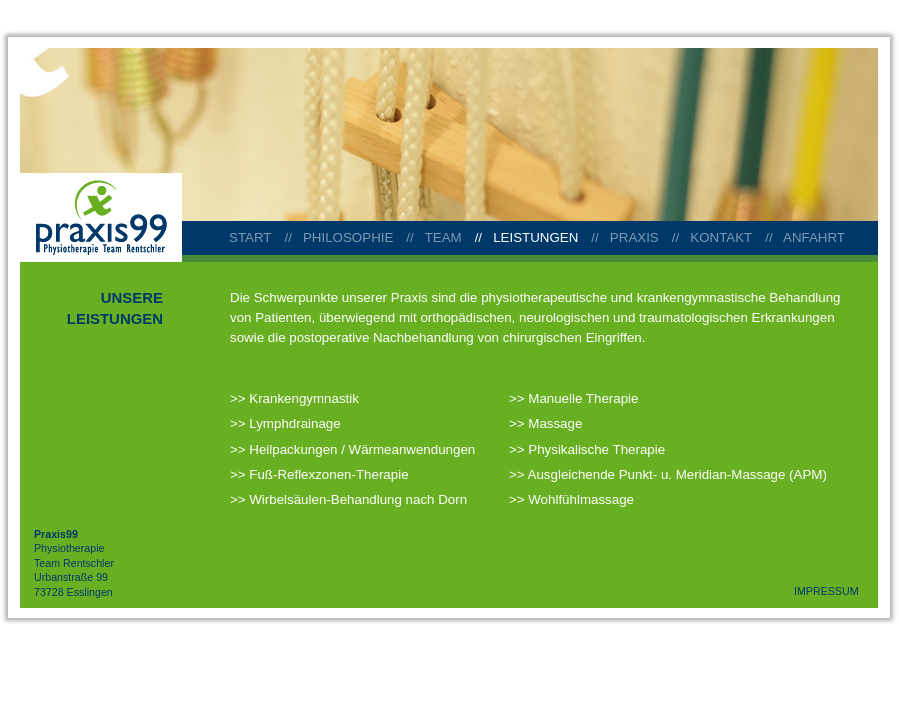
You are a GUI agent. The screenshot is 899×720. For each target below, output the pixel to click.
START (250, 237)
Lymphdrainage (294, 423)
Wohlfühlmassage (581, 499)
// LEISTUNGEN (527, 237)
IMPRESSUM (826, 591)
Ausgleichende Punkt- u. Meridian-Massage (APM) (677, 474)
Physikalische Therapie (596, 449)
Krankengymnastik (304, 398)
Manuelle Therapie (583, 398)
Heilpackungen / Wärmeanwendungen (362, 449)
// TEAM (433, 237)
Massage (555, 423)
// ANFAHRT (805, 237)
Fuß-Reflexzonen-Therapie (328, 474)
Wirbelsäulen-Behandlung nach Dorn (358, 499)
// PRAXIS (624, 237)
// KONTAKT (712, 237)
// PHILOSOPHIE (338, 237)
